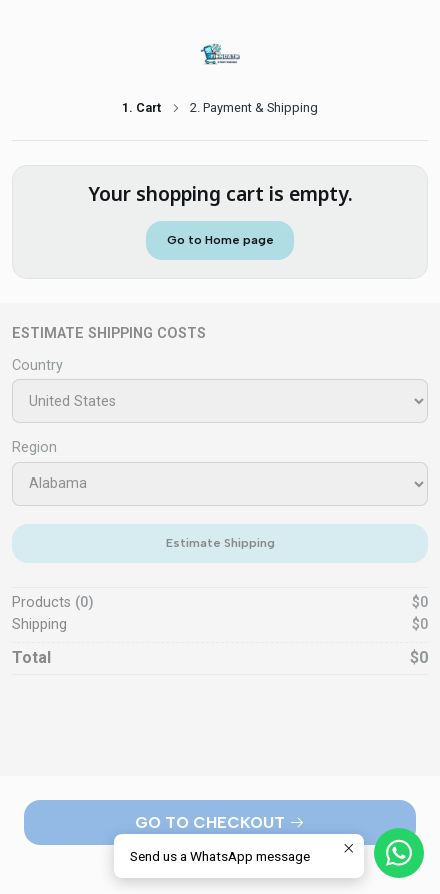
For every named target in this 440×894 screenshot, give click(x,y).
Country (37, 366)
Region (34, 448)
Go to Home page (220, 240)
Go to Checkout (220, 822)
